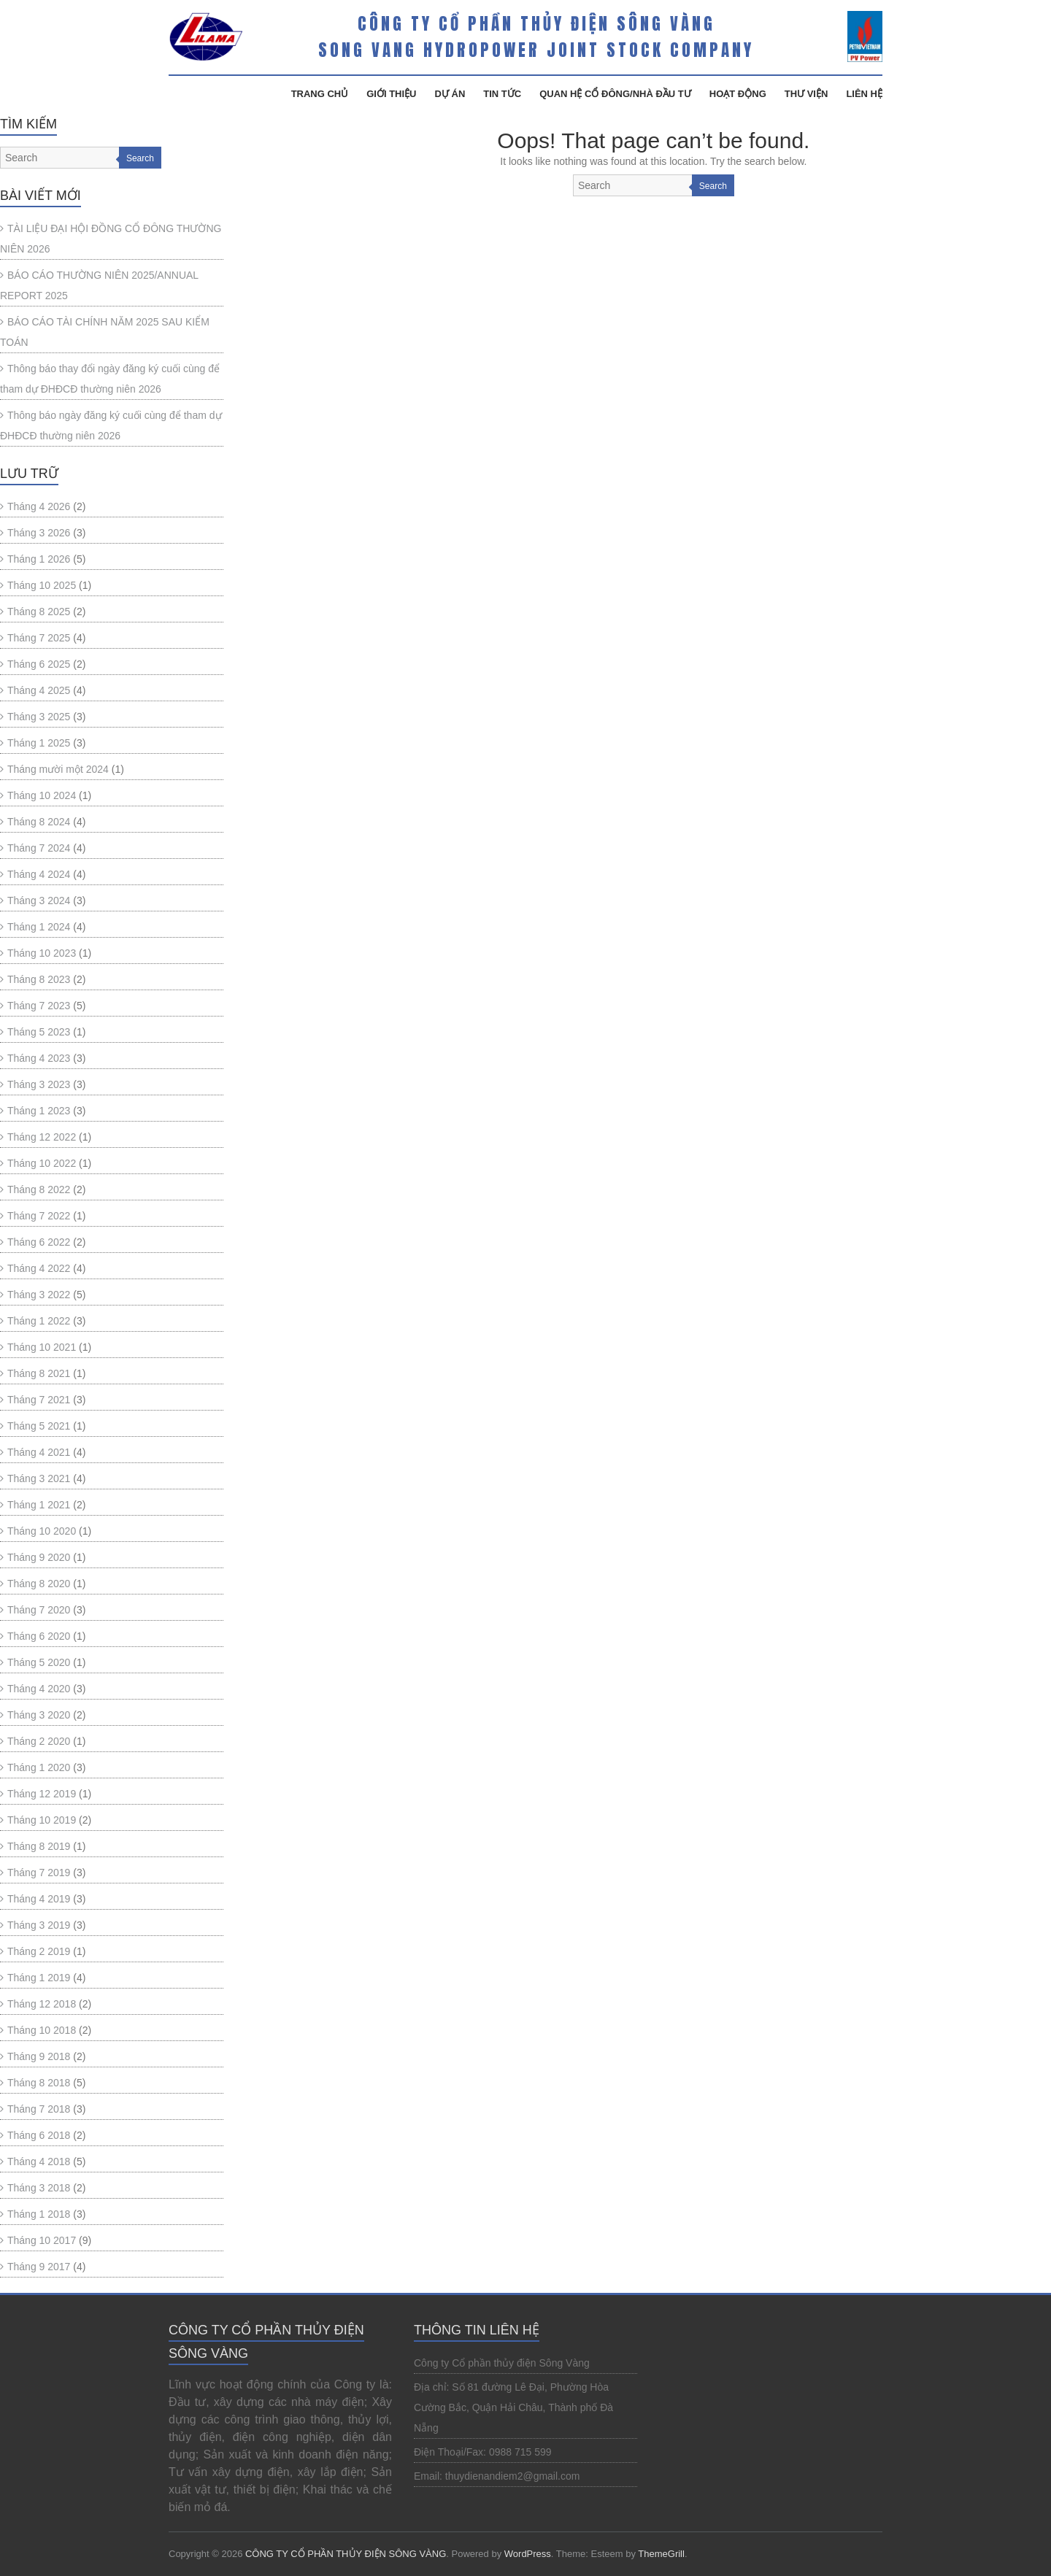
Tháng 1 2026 (38, 559)
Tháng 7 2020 (38, 1610)
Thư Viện (806, 93)
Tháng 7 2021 (38, 1399)
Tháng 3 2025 (38, 716)
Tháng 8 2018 (38, 2083)
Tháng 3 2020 (38, 1715)
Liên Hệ (864, 93)
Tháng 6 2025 (38, 664)
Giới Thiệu (391, 93)
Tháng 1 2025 (38, 743)
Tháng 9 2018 (38, 2056)
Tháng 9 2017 (38, 2266)
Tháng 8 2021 (38, 1373)
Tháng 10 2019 (41, 1820)
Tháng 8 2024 (38, 822)
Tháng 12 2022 (41, 1137)
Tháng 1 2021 (38, 1505)
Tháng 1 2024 (38, 927)
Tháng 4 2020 (38, 1688)
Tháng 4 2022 (38, 1268)
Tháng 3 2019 (38, 1925)
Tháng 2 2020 (38, 1741)
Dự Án (450, 93)
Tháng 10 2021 (41, 1347)
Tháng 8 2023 (38, 979)
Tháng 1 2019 (38, 1977)
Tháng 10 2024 (41, 795)
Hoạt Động (737, 93)
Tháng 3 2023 (38, 1084)
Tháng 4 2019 (38, 1899)
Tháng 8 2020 (38, 1583)
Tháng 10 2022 (41, 1163)
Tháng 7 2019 (38, 1872)
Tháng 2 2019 (38, 1951)
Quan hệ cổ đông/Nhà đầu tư (615, 93)
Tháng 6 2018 (38, 2135)
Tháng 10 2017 (41, 2240)
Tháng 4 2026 (38, 506)
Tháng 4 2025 (38, 690)
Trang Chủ (320, 93)
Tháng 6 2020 (38, 1636)
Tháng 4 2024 (38, 874)
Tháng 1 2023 (38, 1111)
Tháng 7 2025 (38, 638)
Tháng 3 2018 (38, 2188)
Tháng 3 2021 (38, 1478)
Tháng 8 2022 (38, 1189)
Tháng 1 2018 (38, 2214)
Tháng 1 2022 (38, 1321)
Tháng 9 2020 (38, 1557)
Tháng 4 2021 (38, 1452)
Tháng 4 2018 (38, 2161)
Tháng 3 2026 (38, 533)
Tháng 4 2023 (38, 1058)
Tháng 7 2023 (38, 1005)
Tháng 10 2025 (41, 585)
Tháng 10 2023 (41, 953)
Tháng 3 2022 (38, 1294)
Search (713, 186)
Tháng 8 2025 (38, 611)
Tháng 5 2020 (38, 1662)
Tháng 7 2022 (38, 1216)
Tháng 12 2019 (41, 1794)
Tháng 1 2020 (38, 1767)
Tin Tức (502, 93)
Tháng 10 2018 (41, 2030)
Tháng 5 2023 (38, 1032)
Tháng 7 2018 (38, 2109)
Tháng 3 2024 (38, 900)
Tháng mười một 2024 (58, 769)
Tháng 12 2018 (41, 2004)
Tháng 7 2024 (38, 848)
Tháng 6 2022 (38, 1242)
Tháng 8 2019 (38, 1846)
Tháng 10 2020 (41, 1531)
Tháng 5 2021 (38, 1426)
